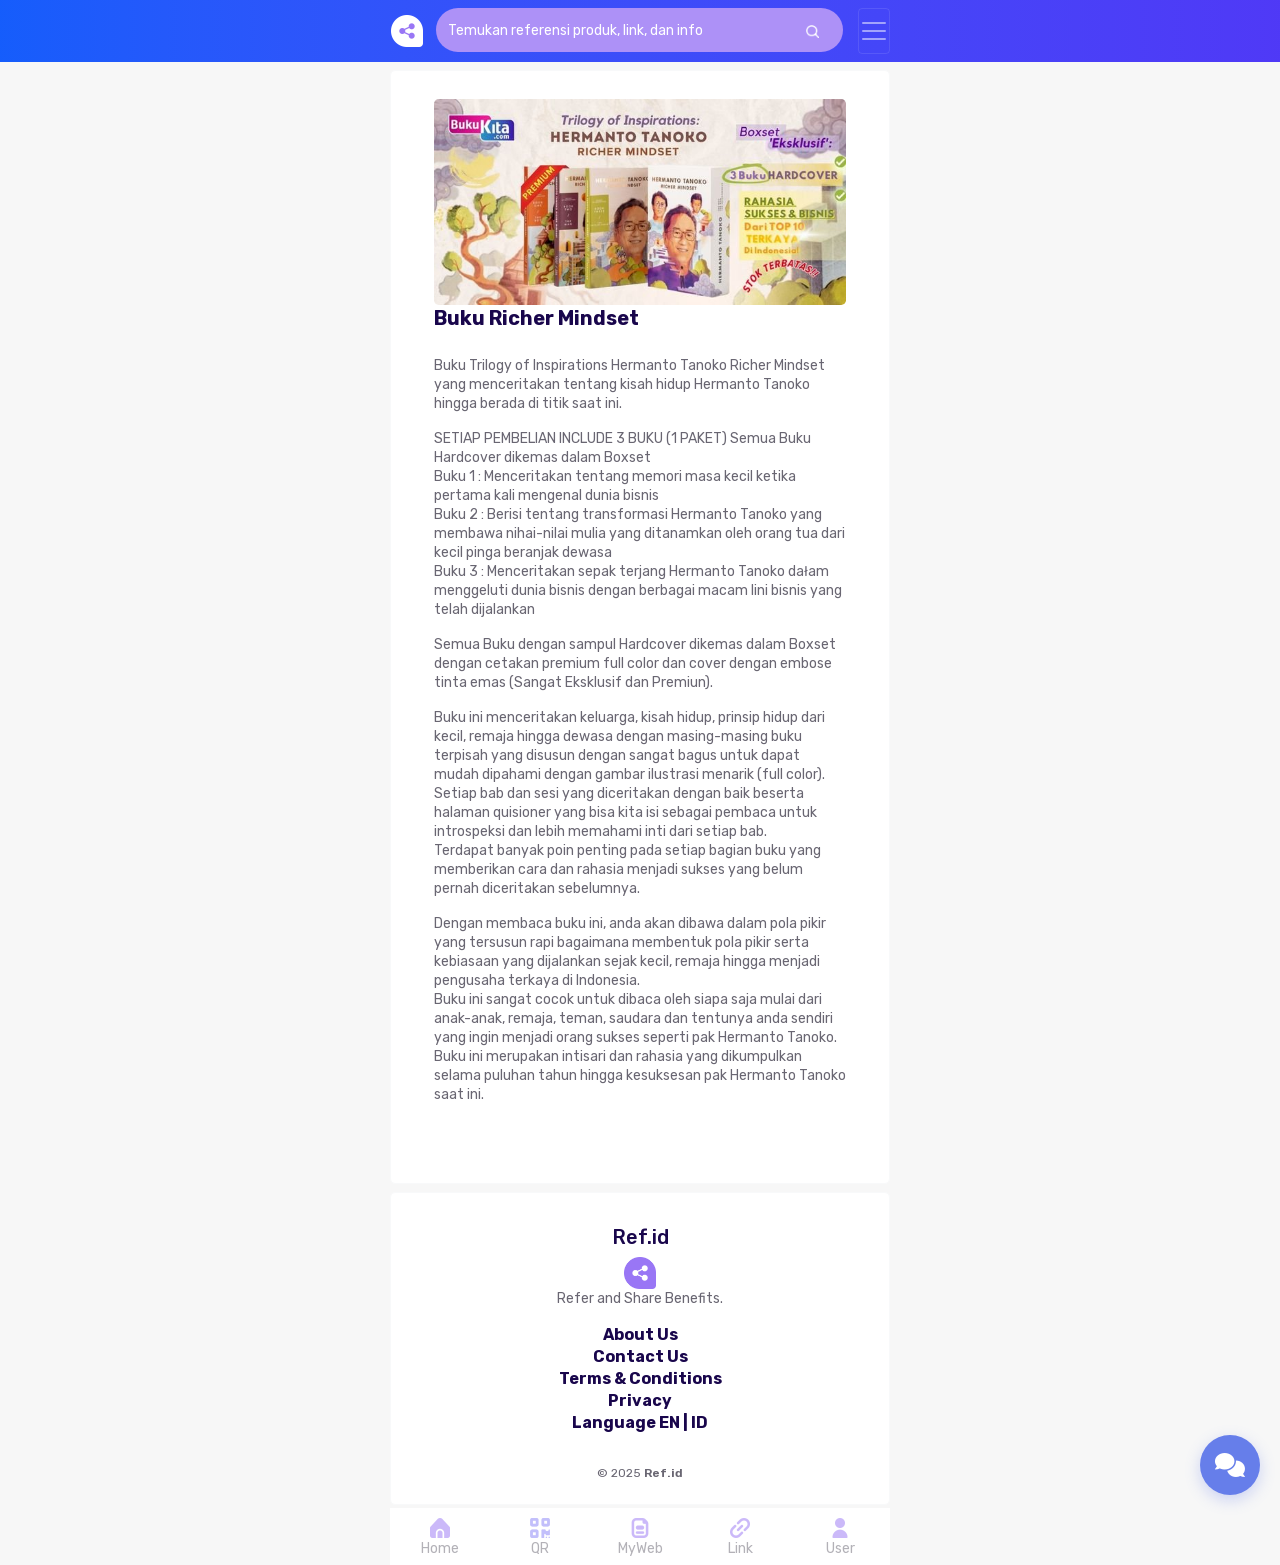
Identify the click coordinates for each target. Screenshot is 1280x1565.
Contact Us (640, 1356)
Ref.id (663, 1473)
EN (669, 1422)
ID (699, 1422)
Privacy (640, 1400)
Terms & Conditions (640, 1378)
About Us (640, 1334)
